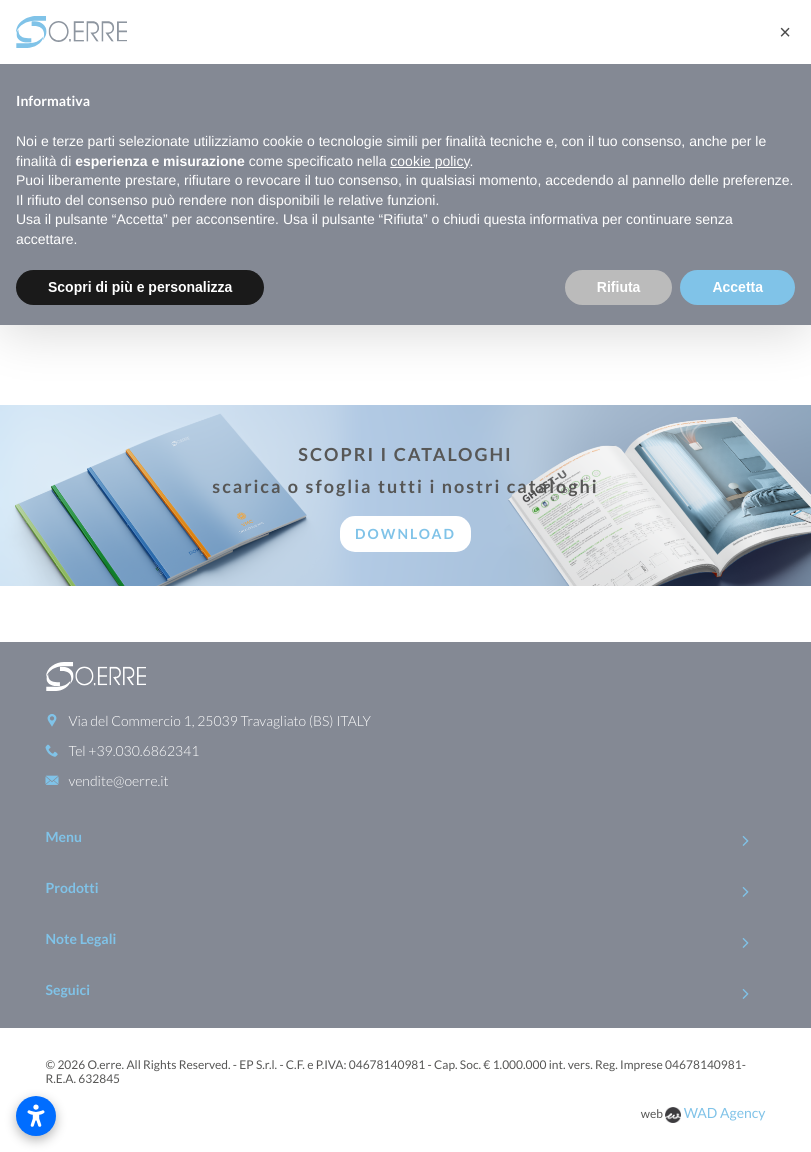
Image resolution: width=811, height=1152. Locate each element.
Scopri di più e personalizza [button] (140, 287)
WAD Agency (725, 1066)
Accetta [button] (737, 287)
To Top (405, 1129)
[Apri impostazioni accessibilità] (36, 1116)
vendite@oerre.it (119, 734)
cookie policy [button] (429, 161)
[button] (785, 32)
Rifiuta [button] (619, 287)
